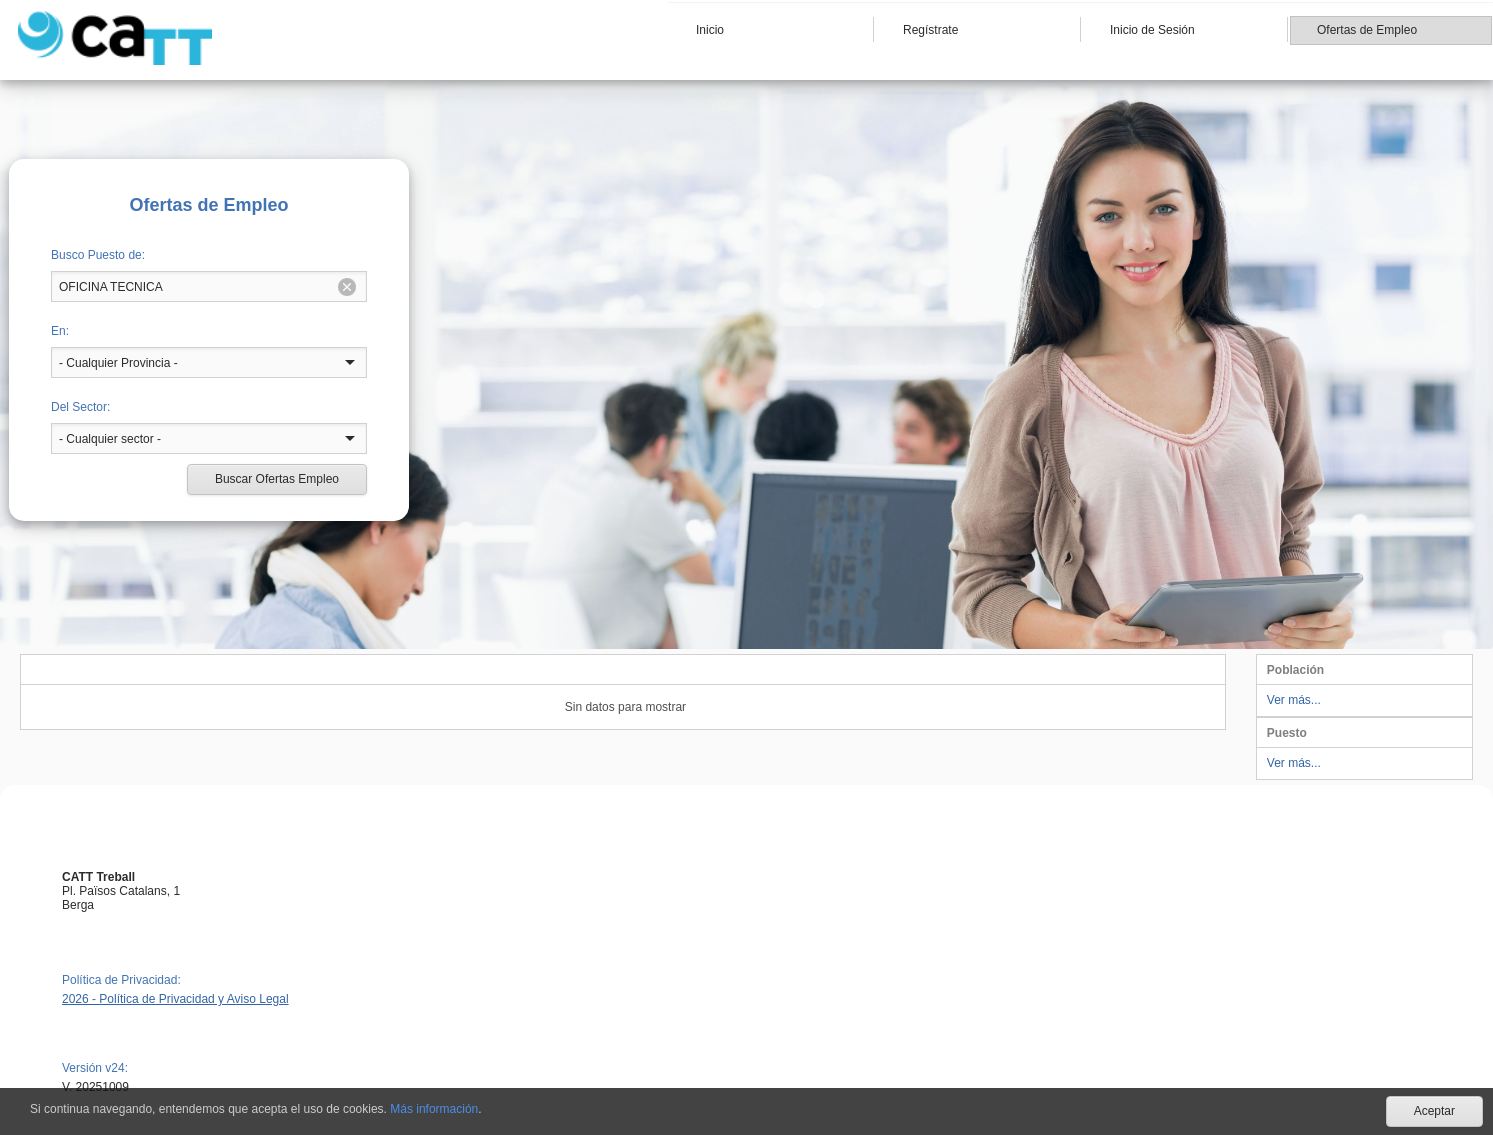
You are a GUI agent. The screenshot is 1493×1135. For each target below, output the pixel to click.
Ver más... (1294, 700)
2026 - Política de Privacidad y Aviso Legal (175, 999)
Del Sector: (80, 407)
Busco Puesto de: (98, 255)
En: (60, 331)
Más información (434, 1109)
